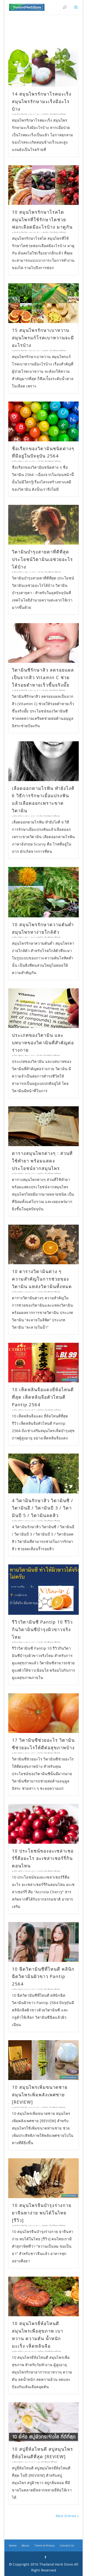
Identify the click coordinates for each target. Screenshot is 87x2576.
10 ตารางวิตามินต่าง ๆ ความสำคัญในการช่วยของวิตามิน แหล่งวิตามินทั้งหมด (42, 1278)
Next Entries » (67, 2515)
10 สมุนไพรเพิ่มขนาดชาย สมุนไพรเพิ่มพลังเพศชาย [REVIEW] (40, 2094)
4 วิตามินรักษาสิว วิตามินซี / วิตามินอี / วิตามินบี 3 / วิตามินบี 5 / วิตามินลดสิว (42, 1507)
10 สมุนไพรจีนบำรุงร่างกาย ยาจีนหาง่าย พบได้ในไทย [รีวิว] (41, 2212)
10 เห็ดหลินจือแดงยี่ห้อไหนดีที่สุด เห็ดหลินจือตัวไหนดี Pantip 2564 (43, 1397)
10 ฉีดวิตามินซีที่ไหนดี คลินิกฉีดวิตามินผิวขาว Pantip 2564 (43, 1976)
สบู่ (39, 2462)
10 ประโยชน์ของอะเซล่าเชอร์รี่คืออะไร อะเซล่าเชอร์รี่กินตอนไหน (43, 1858)
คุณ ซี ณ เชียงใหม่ (20, 114)
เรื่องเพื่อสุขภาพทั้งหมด (57, 114)
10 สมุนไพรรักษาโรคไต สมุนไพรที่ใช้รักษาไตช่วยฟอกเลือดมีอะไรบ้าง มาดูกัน (42, 219)
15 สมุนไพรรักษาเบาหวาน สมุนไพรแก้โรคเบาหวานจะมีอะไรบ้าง (43, 337)
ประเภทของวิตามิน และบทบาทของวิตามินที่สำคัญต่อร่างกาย (43, 1042)
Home (12, 2545)
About (25, 2545)
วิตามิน (40, 461)
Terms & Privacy (44, 2545)
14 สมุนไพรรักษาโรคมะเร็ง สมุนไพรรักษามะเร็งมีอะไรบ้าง (41, 101)
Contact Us (67, 2545)
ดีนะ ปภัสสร (18, 461)
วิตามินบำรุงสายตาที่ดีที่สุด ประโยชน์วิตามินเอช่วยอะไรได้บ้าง (42, 559)
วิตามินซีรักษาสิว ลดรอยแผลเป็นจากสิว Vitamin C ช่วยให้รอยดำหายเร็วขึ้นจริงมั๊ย (43, 677)
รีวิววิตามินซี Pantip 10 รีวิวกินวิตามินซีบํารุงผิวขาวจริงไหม (42, 1629)
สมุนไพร (46, 114)
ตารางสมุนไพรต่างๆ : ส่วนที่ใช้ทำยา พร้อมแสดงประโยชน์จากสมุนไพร (42, 1160)
